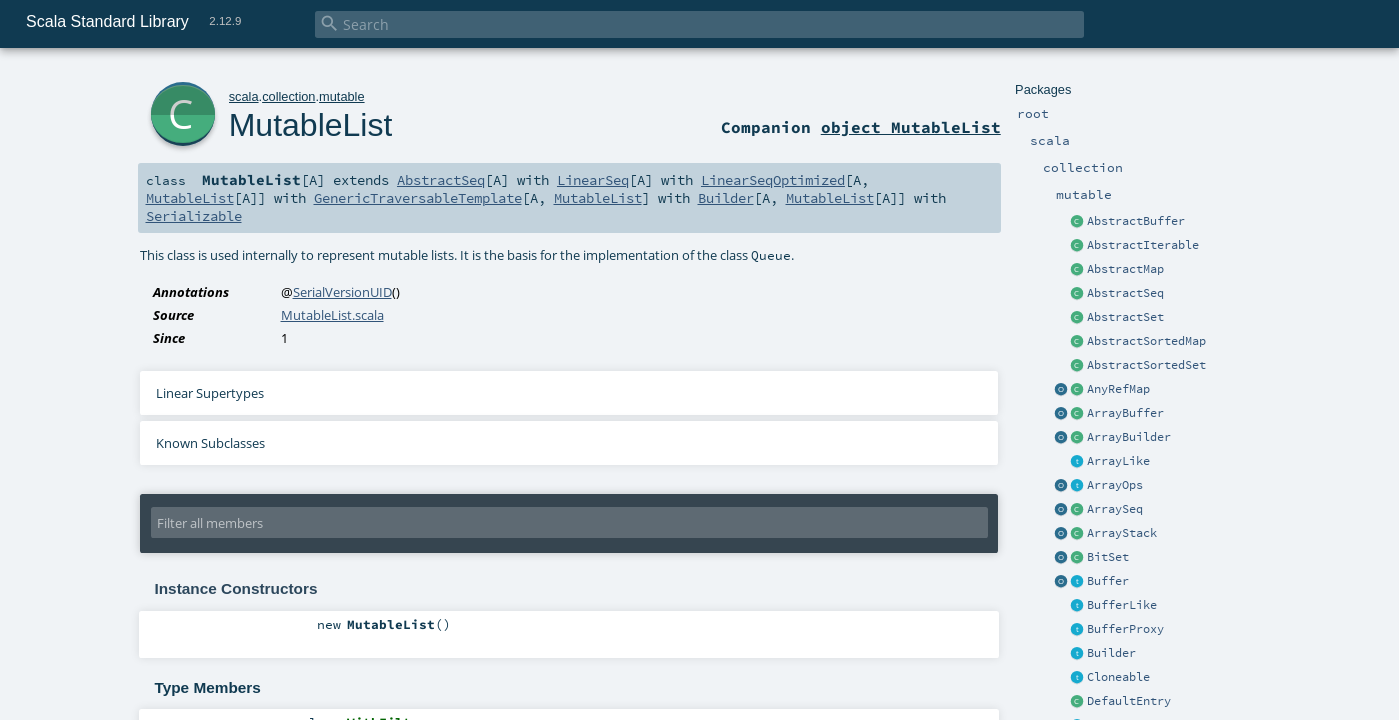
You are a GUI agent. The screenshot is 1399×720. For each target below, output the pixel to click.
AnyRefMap (1118, 389)
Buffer (1108, 581)
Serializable (194, 216)
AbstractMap (1125, 269)
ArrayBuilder (1129, 437)
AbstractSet (1125, 317)
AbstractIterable (1143, 245)
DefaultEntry (1129, 701)
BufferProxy (1125, 629)
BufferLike (1122, 605)
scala (244, 96)
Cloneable (1118, 677)
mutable (342, 96)
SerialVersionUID (342, 292)
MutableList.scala (332, 315)
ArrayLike (1118, 461)
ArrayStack (1122, 533)
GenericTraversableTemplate (418, 198)
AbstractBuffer (1136, 221)
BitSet (1108, 557)
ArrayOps (1115, 485)
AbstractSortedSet (1146, 365)
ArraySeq (1115, 509)
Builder (1111, 653)
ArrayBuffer (1125, 413)
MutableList (311, 125)
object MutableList (911, 127)
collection (288, 96)
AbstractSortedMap (1146, 341)
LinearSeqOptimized (773, 180)
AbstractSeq (1125, 293)
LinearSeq (593, 180)
